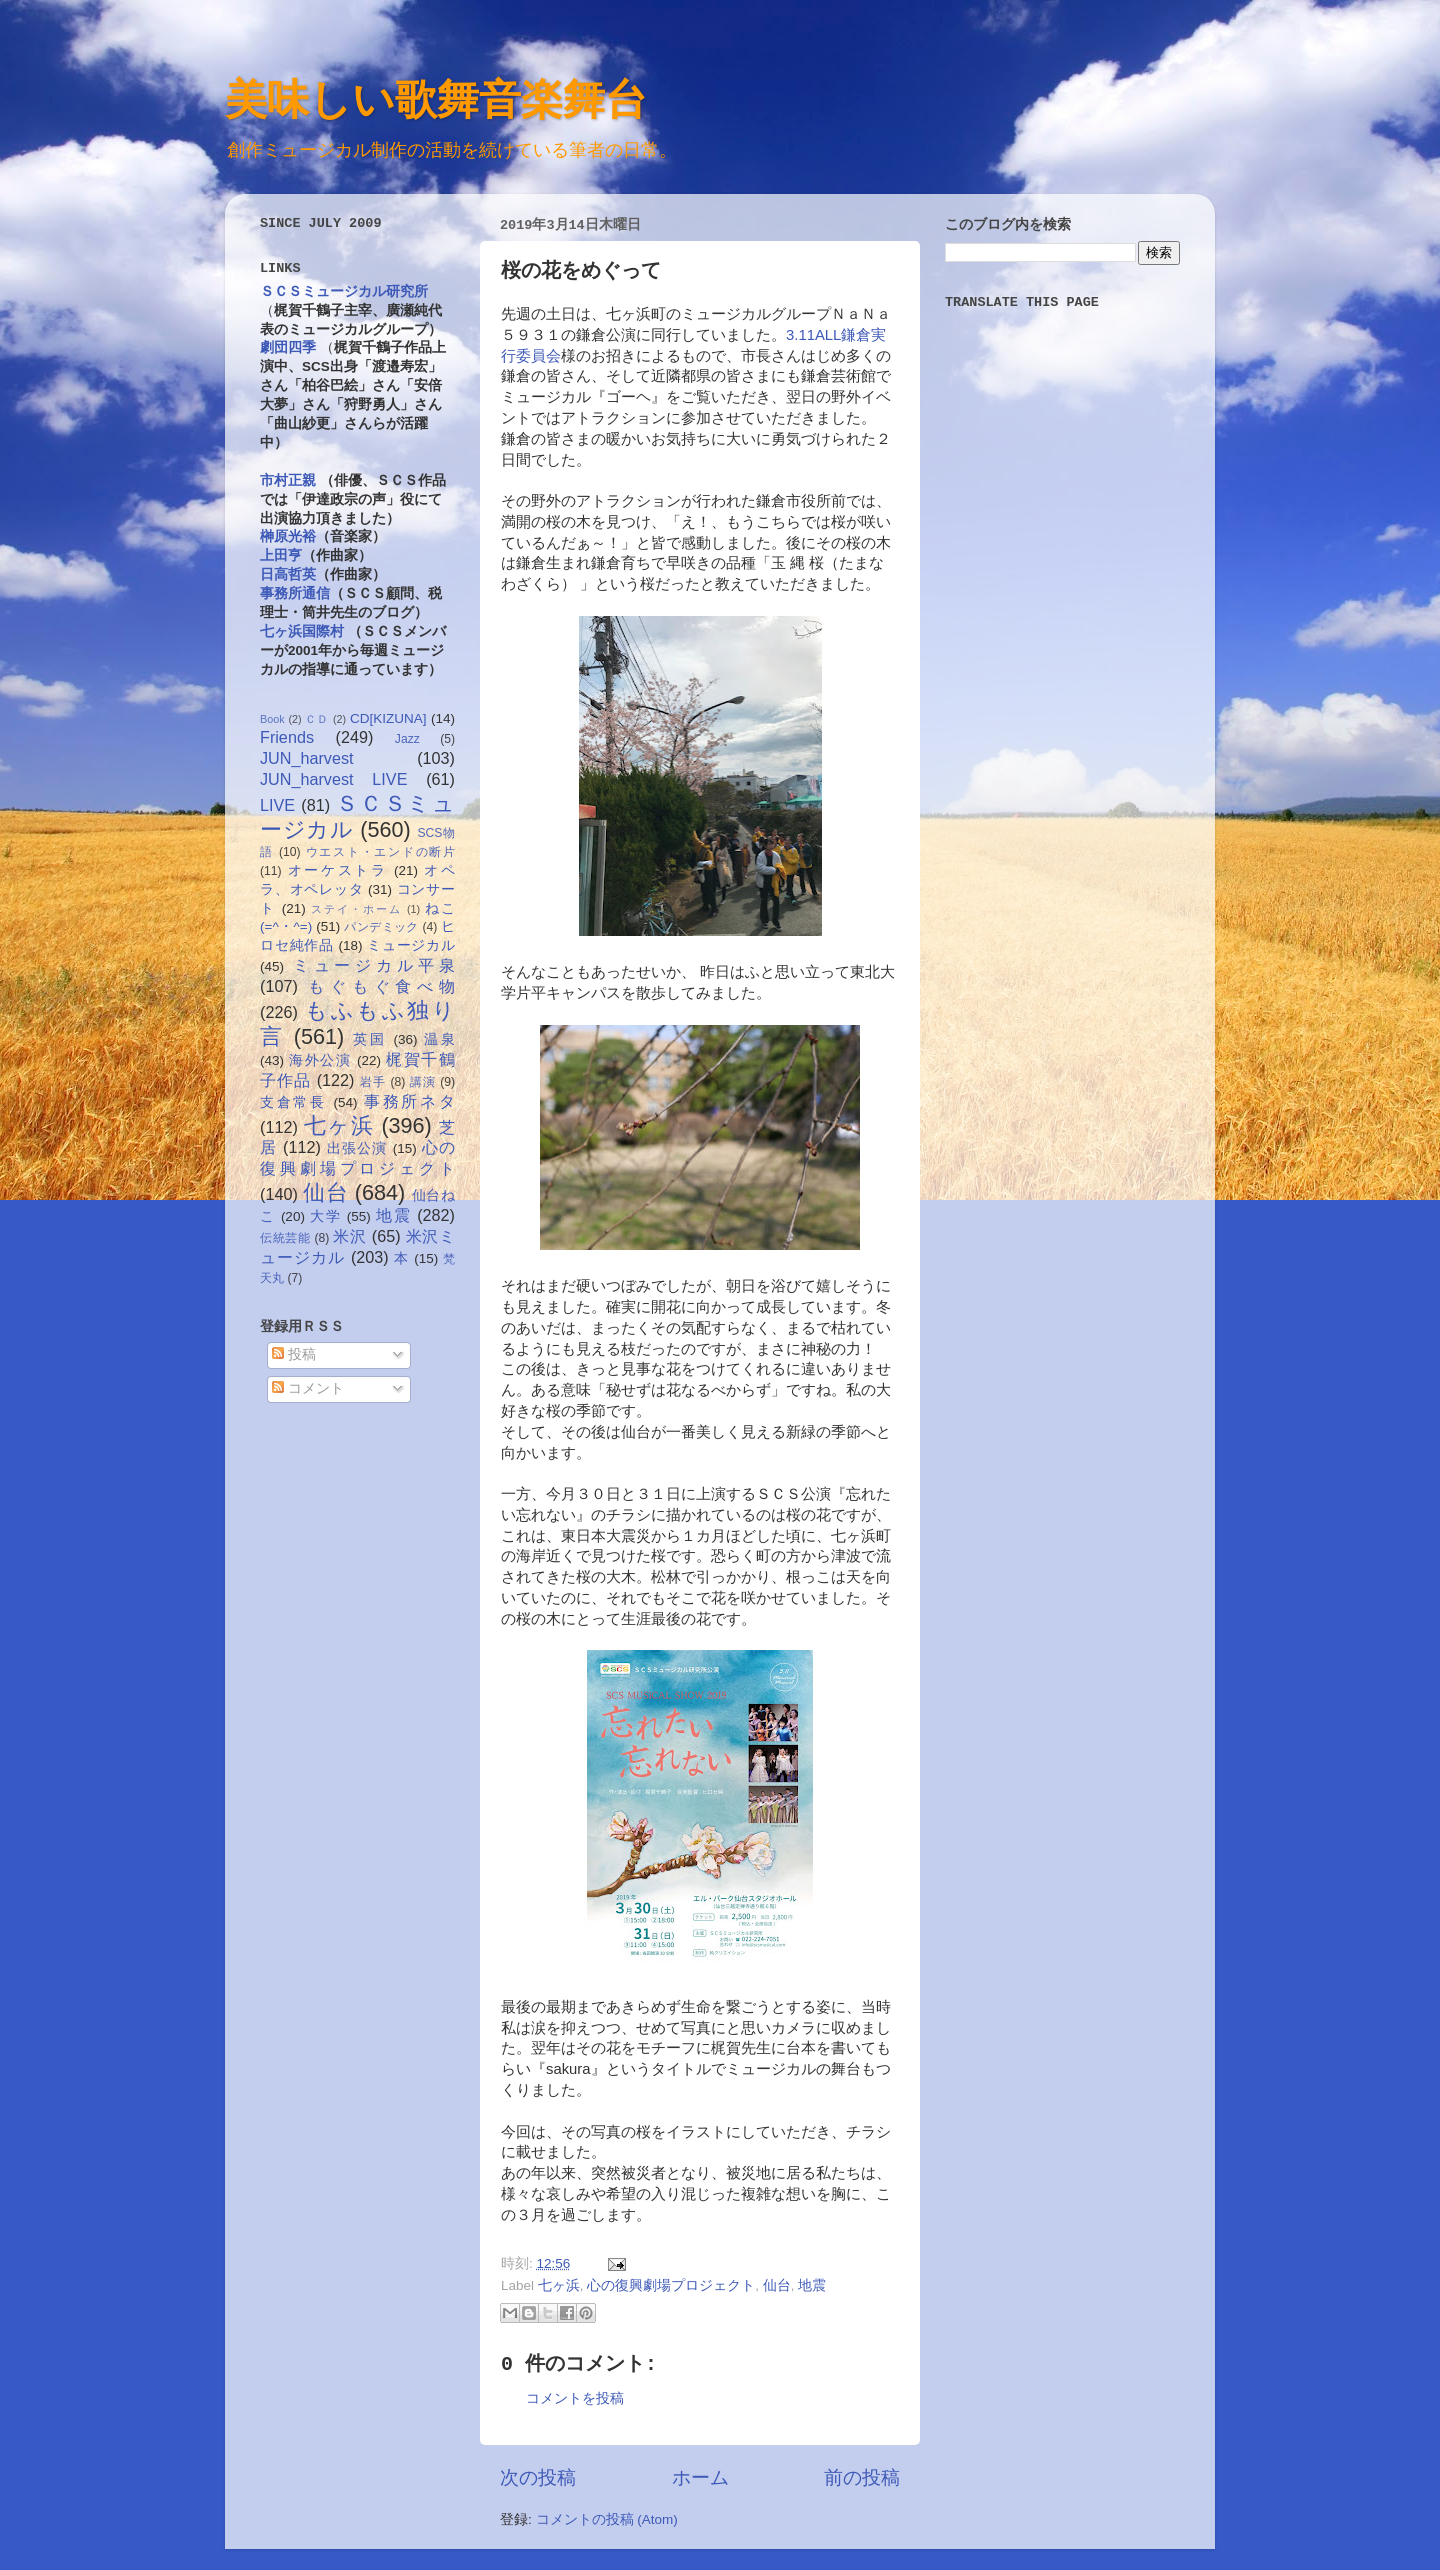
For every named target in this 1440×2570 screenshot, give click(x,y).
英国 (370, 1039)
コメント (308, 1388)
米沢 (349, 1236)
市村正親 (288, 480)
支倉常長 (293, 1102)
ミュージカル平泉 (374, 965)
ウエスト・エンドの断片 (380, 852)
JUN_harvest (307, 758)
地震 (812, 2285)
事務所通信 (295, 593)
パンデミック (381, 927)
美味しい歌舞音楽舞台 (436, 98)
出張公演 (357, 1148)
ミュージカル (411, 945)
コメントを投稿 (575, 2398)
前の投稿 (862, 2477)
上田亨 (281, 555)
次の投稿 (538, 2477)
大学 (325, 1216)
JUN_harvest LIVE (333, 779)
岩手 (373, 1082)
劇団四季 (288, 347)
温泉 (439, 1039)
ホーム (700, 2477)
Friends (287, 737)
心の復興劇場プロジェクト (671, 2285)
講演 (423, 1082)
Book (272, 719)
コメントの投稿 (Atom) (607, 2519)
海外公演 (320, 1060)
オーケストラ (338, 870)
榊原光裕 (288, 536)
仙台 (777, 2285)
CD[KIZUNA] (388, 718)
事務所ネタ (409, 1101)
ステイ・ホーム (356, 909)
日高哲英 (288, 574)
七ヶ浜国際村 (302, 631)
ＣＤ (317, 719)
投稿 (294, 1354)
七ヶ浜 (559, 2285)
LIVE (277, 805)
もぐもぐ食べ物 (381, 986)
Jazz (407, 739)
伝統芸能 (285, 1238)
